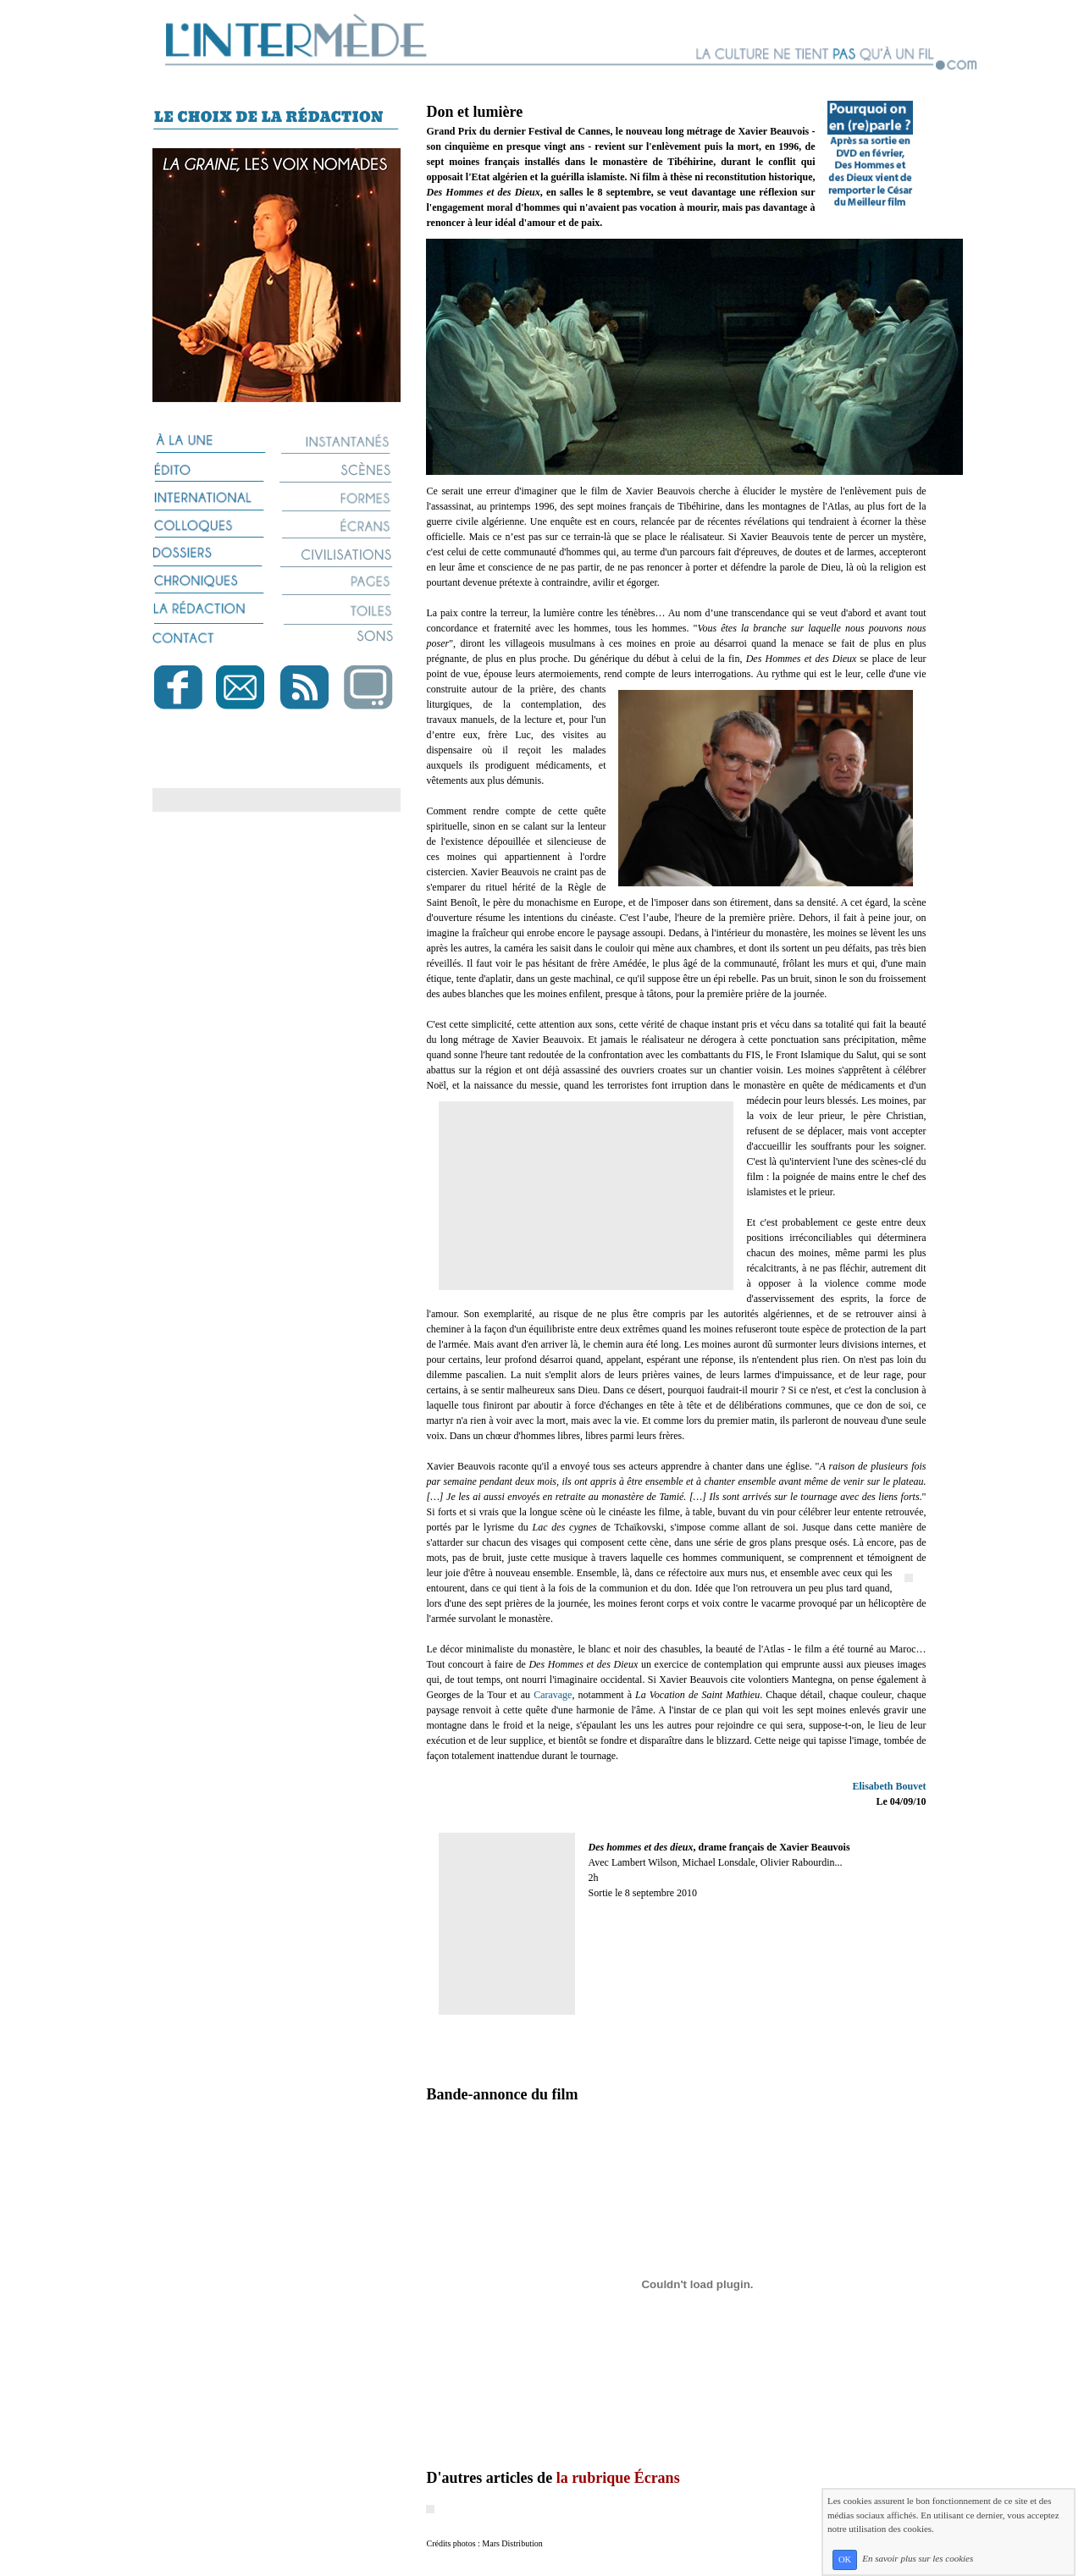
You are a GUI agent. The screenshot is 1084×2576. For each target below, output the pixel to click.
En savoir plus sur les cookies (917, 2559)
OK (844, 2559)
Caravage (553, 1695)
